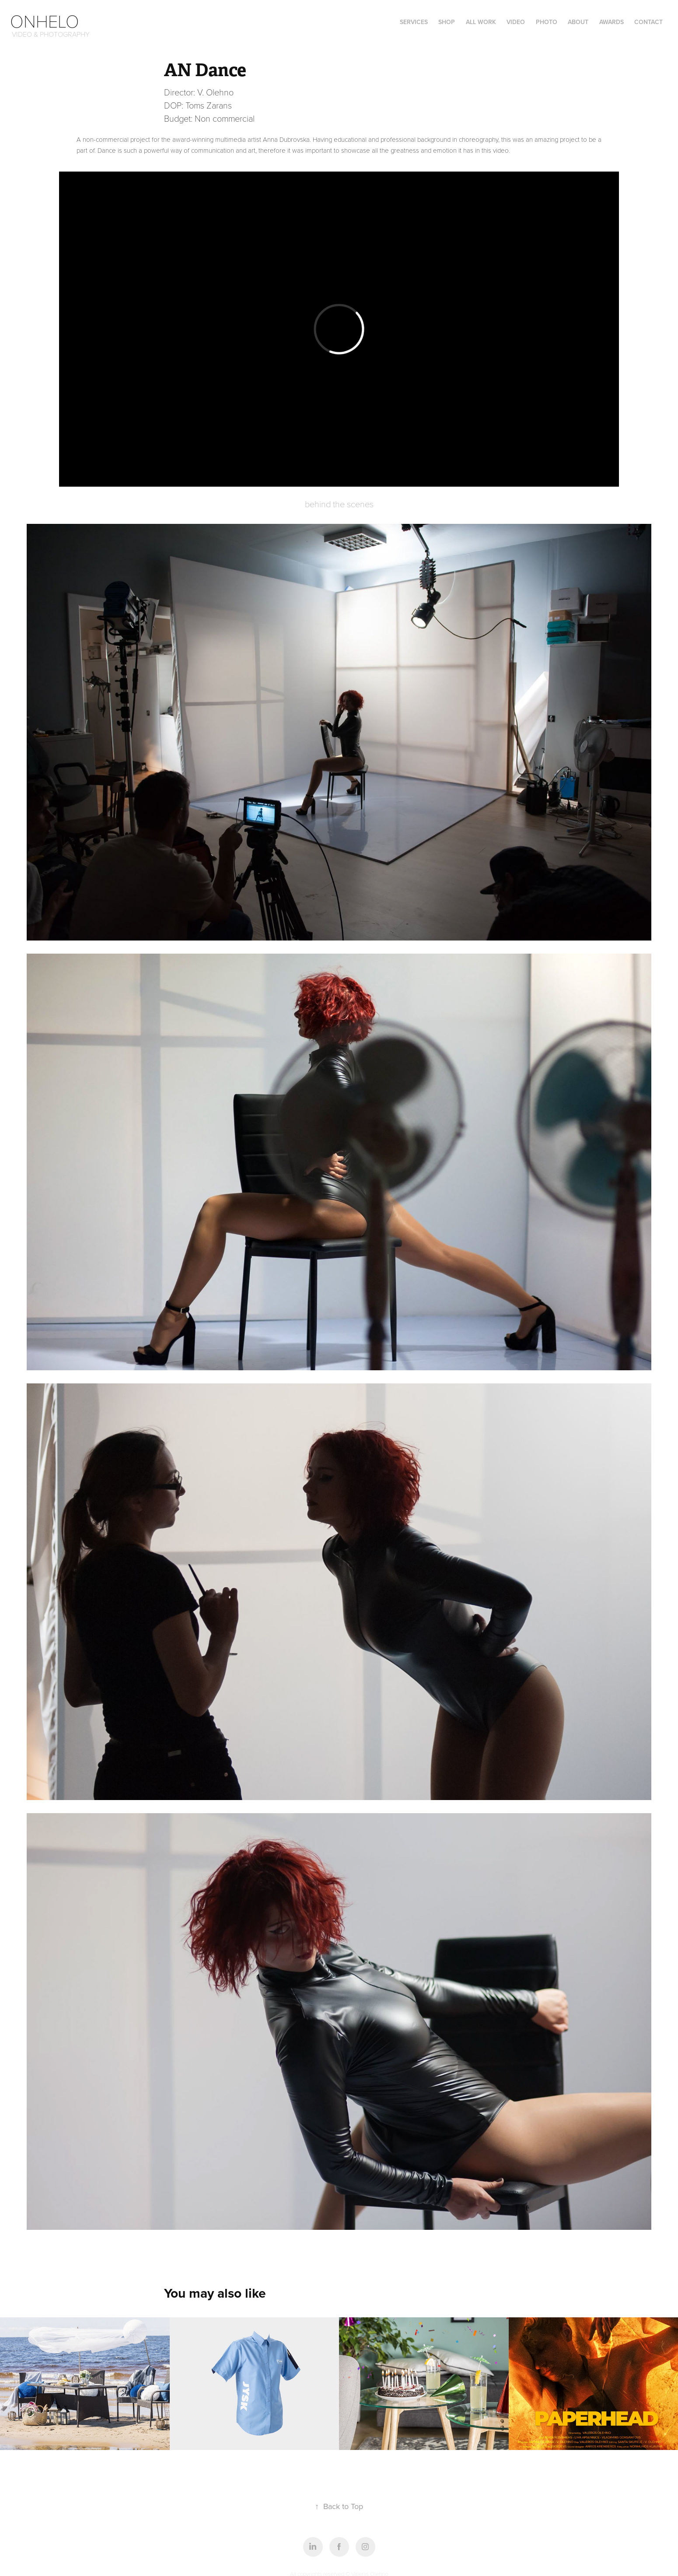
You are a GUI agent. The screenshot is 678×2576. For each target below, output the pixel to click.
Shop (446, 22)
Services (414, 22)
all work (481, 22)
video (516, 22)
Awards (611, 22)
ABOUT (578, 22)
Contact (648, 22)
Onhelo (44, 20)
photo (546, 22)
